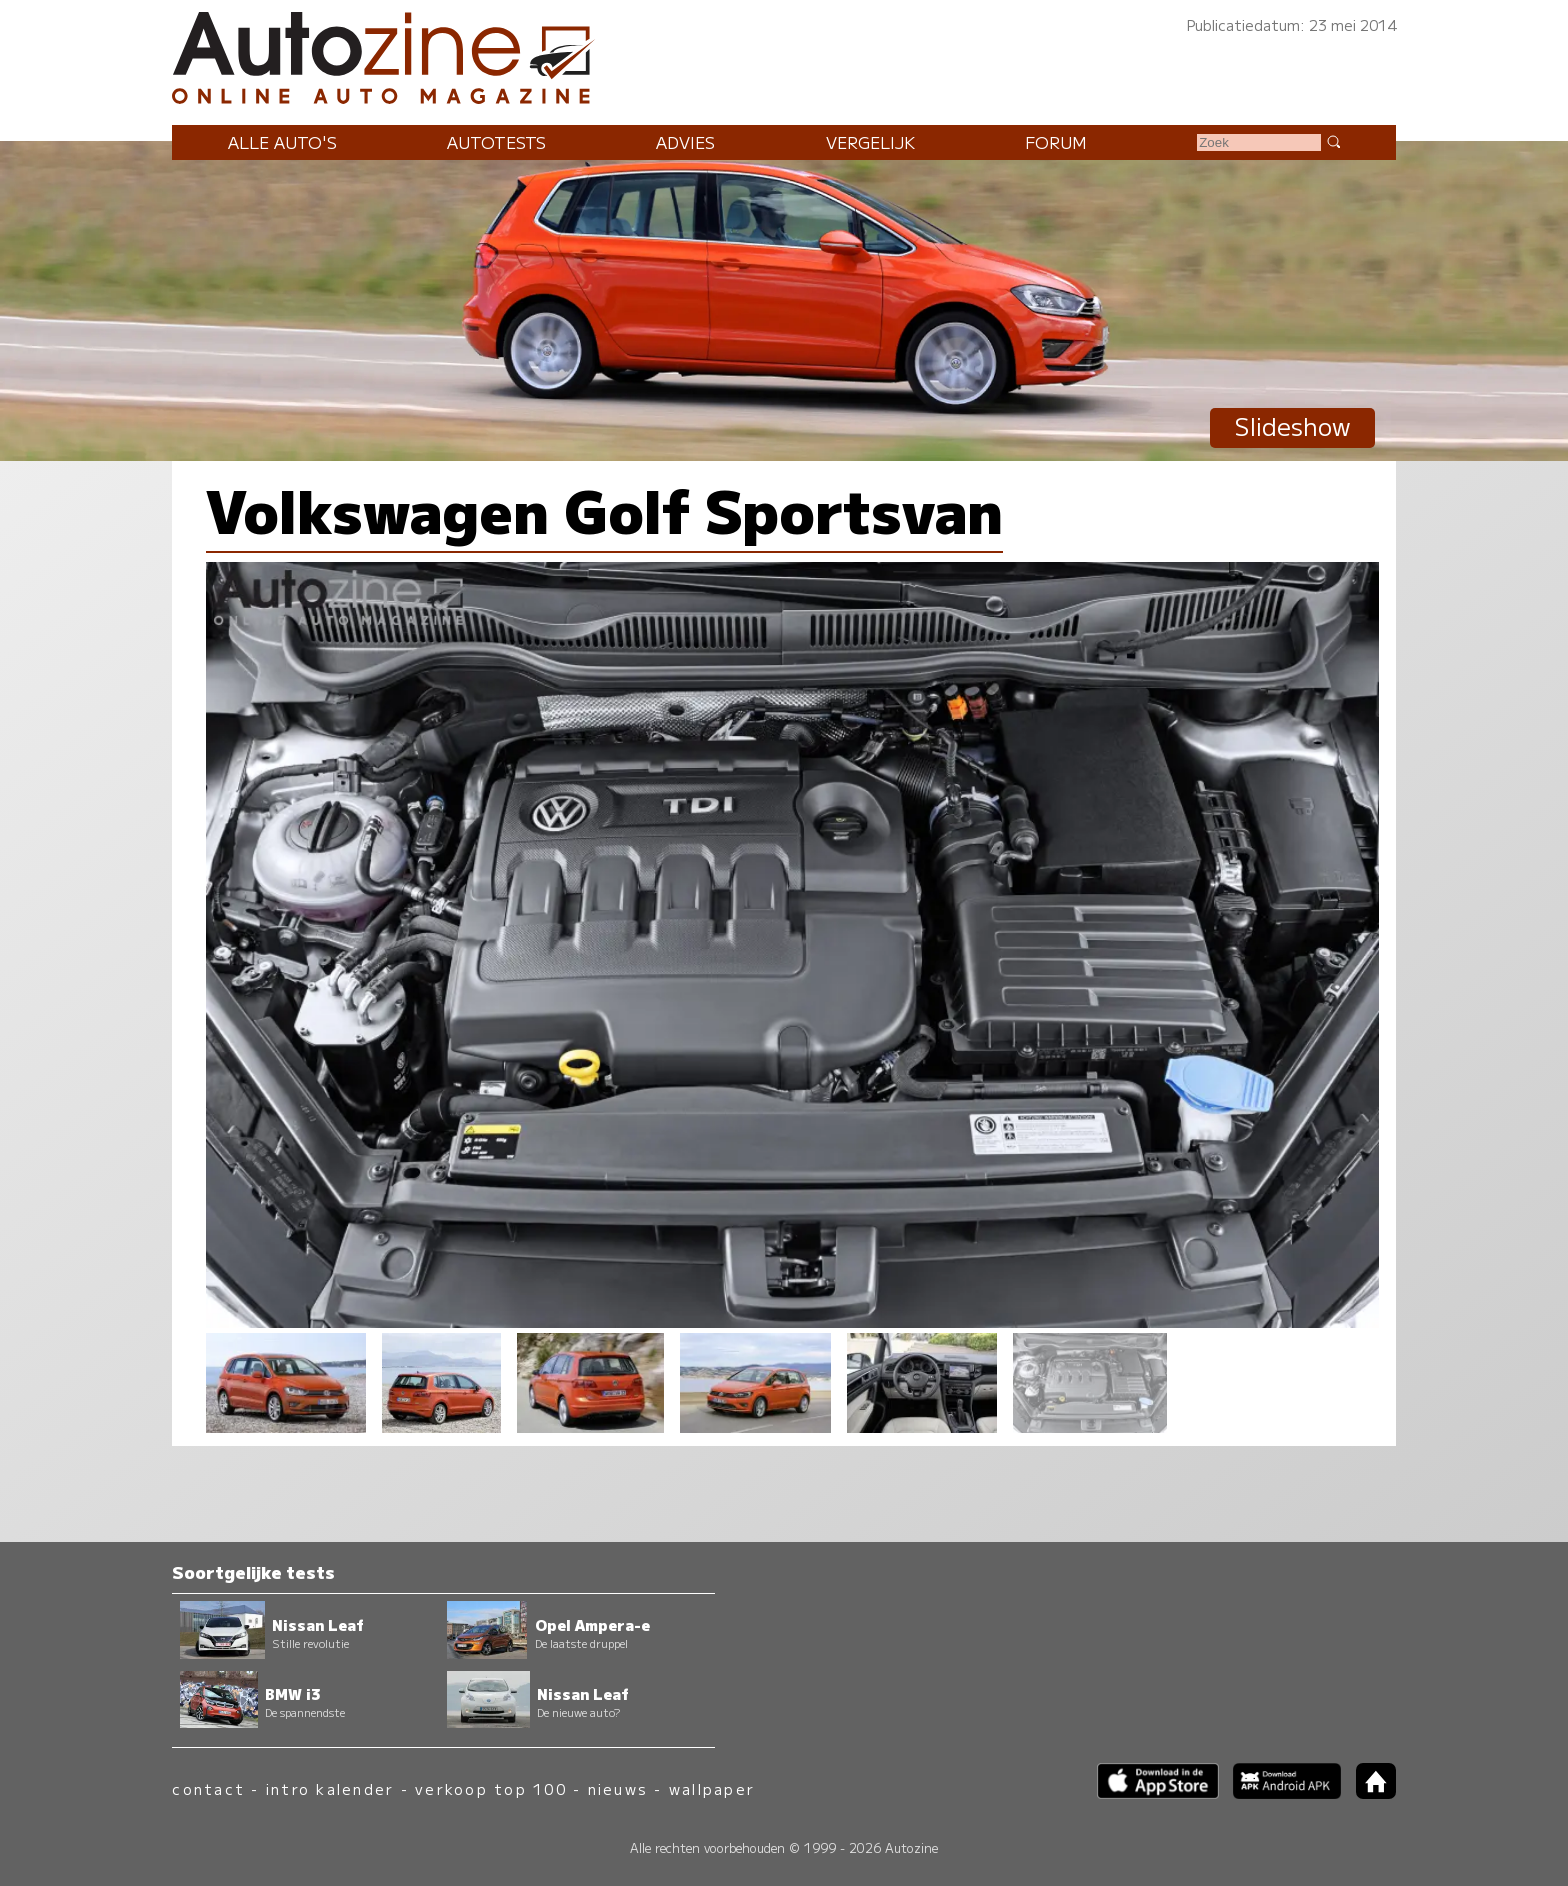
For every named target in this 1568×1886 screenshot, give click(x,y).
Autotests (496, 142)
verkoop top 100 (491, 1788)
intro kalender (330, 1788)
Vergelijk (870, 142)
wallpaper (712, 1788)
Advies (685, 142)
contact (208, 1788)
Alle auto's (282, 142)
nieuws (618, 1788)
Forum (1056, 142)
